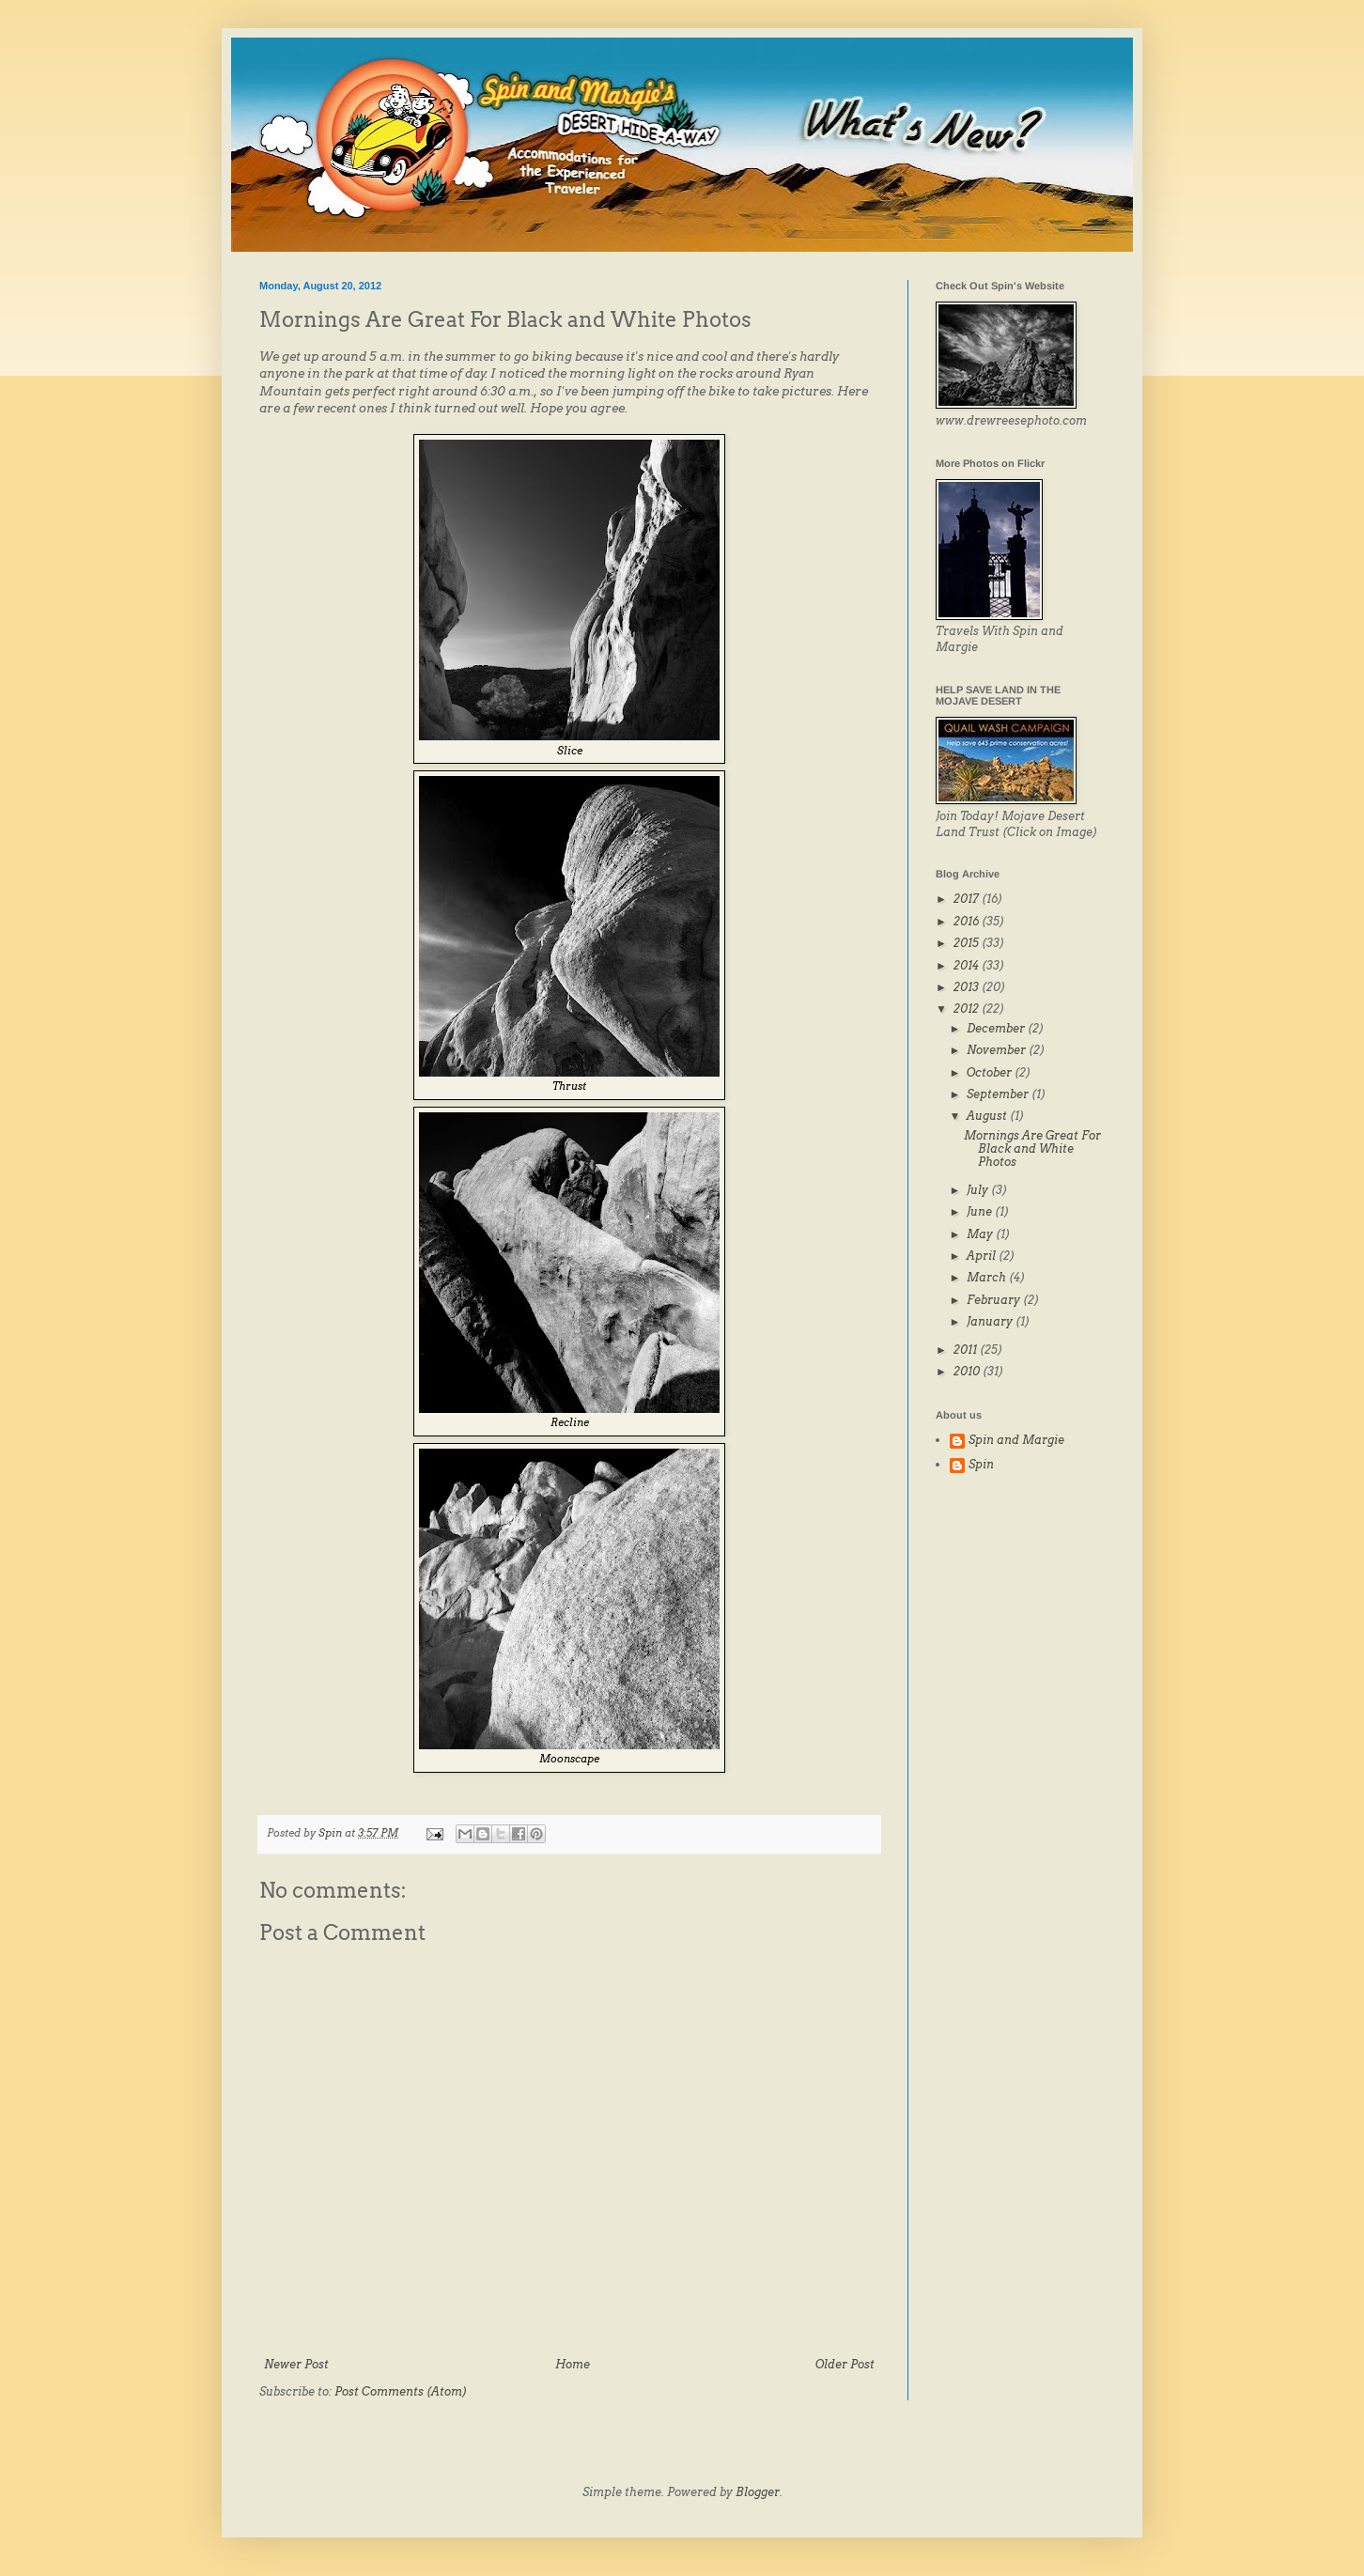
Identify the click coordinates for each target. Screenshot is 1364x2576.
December (997, 1028)
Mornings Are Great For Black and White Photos (1032, 1149)
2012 (967, 1008)
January (991, 1321)
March (988, 1277)
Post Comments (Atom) (401, 2391)
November (998, 1050)
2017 (967, 899)
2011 (966, 1349)
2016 (967, 921)
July (979, 1190)
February (995, 1300)
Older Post (845, 2364)
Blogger (758, 2492)
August (988, 1116)
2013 (967, 987)
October (991, 1072)
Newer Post (296, 2364)
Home (572, 2364)
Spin (981, 1464)
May (981, 1234)
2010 (968, 1371)
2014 (967, 965)
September (999, 1094)
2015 (967, 943)
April (983, 1256)
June (981, 1211)
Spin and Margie (1016, 1440)
